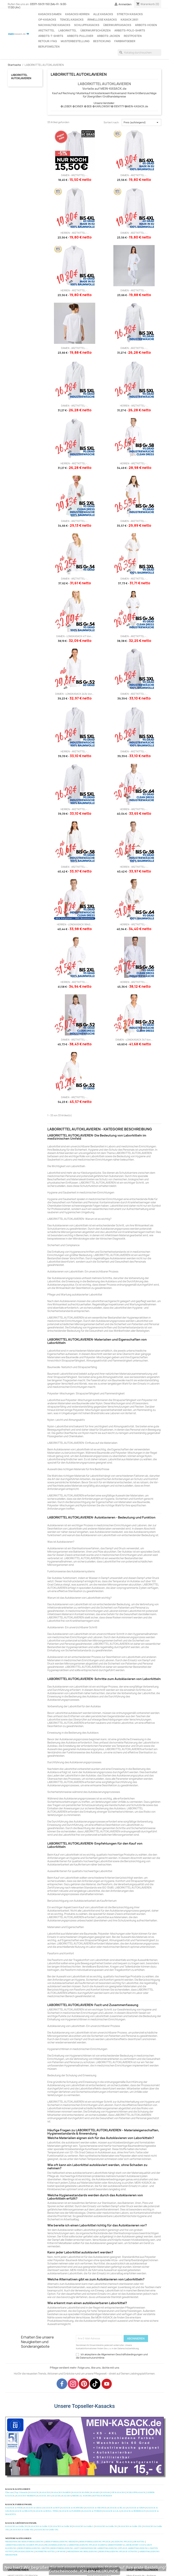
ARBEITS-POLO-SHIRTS (129, 30)
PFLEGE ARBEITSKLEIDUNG (133, 2548)
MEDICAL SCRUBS (81, 2495)
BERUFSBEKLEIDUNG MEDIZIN (62, 2541)
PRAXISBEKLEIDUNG (56, 2545)
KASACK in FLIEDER (70, 2511)
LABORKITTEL (67, 30)
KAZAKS (66, 2495)
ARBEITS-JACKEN (108, 36)
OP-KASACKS (47, 19)
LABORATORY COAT (134, 2545)
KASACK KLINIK (80, 2492)
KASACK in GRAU (33, 2507)
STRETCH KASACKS (130, 14)
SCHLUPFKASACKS (86, 25)
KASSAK (105, 2492)
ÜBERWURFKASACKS (117, 25)
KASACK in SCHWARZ (72, 2507)
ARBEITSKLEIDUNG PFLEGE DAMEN (87, 2545)
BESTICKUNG (102, 41)
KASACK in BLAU (117, 2507)
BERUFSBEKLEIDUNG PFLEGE (94, 2541)
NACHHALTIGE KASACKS (54, 25)
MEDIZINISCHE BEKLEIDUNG (82, 2551)
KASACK (33, 2492)
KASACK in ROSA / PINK (46, 2511)
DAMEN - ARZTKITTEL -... (74, 175)
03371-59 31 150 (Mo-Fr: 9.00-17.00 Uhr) (37, 5)
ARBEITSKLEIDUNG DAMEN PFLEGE (24, 2545)
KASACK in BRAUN (22, 2511)
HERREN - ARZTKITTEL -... (75, 232)
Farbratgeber (124, 41)
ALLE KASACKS (103, 14)
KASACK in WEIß (13, 2507)
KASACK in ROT (52, 2507)
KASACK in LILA (111, 2511)
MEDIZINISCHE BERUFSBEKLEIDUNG (24, 2541)
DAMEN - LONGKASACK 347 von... (134, 1039)
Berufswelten (49, 46)
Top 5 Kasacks (21, 2492)
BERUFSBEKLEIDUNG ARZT (65, 2548)
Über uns (9, 2492)
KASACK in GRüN (136, 2507)
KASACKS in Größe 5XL (46, 2529)
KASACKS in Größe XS (16, 2526)
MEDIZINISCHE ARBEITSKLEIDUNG (99, 2548)
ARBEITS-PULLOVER (80, 36)
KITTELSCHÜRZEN (102, 2495)
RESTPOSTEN (133, 36)
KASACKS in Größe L (83, 2526)
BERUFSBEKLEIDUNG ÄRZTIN (33, 2548)
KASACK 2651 (129, 19)
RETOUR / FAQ (47, 41)
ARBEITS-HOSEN (146, 25)
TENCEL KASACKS (72, 19)
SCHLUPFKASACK (136, 2492)
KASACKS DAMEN (49, 14)
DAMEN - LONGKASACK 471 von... (74, 636)
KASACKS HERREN (77, 14)
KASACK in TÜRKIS (92, 2511)
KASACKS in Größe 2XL (130, 2526)
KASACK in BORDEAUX (134, 2511)
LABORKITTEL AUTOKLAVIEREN (21, 76)
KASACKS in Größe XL (106, 2526)
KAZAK (56, 2495)
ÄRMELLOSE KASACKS (102, 19)
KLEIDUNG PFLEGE (122, 2541)
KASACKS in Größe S (39, 2526)
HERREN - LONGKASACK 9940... (74, 924)
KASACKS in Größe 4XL (22, 2529)
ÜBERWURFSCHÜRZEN (95, 30)
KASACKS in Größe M (61, 2526)
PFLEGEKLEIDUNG (24, 2551)
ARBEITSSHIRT (114, 2545)
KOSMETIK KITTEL (45, 2551)
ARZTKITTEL (46, 30)
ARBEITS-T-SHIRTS (50, 36)
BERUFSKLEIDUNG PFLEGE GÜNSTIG (118, 2551)
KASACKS (45, 2492)
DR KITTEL (139, 2541)
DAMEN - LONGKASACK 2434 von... (74, 693)
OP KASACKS (118, 2492)
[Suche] (139, 52)
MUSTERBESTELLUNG (75, 41)
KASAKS (95, 2492)
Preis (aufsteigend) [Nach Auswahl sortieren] (141, 122)
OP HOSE (61, 2551)
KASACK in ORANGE (95, 2507)
